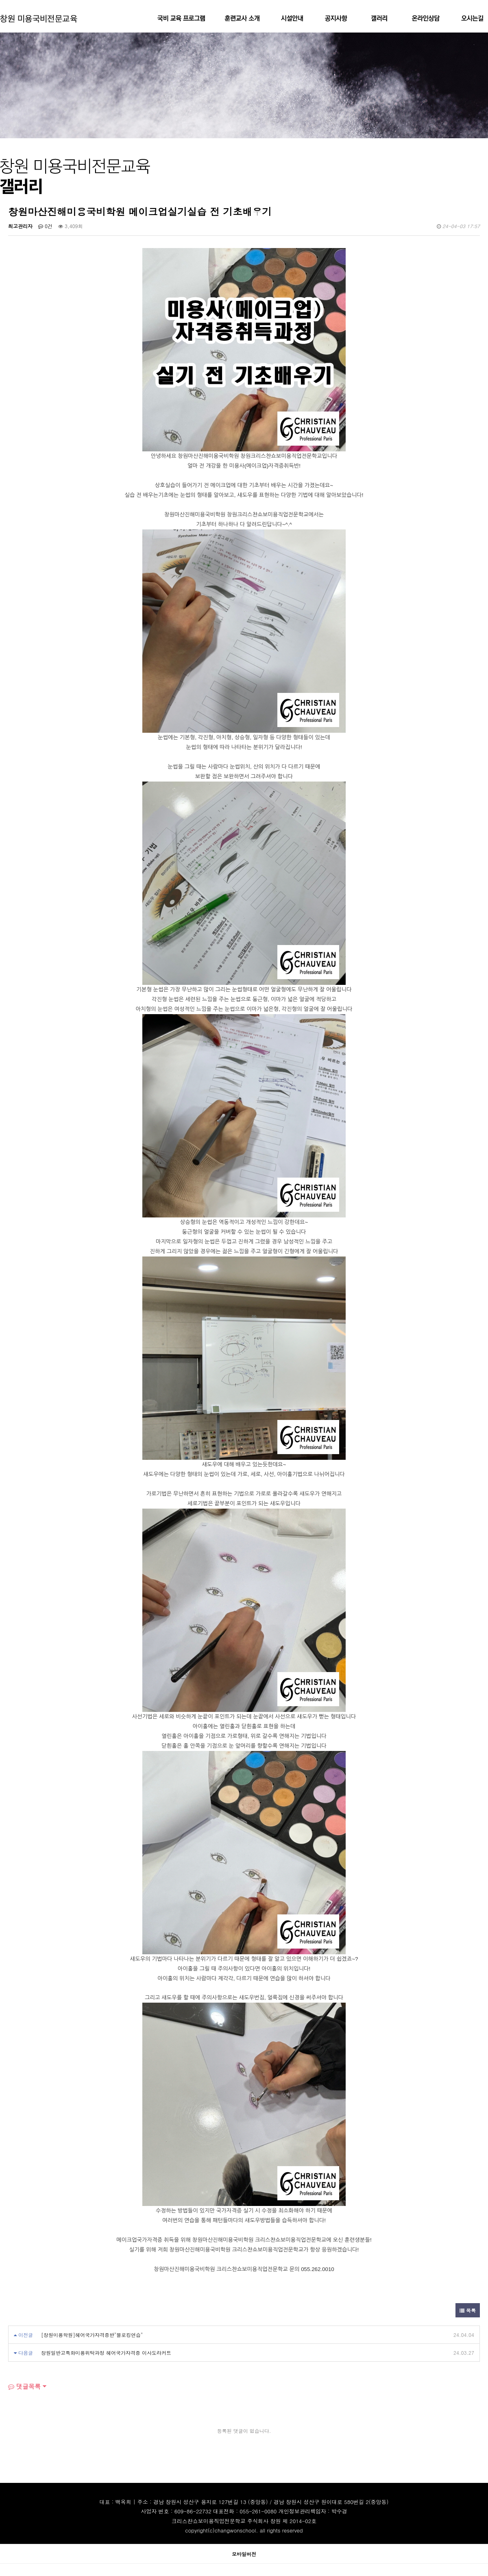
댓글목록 (24, 2386)
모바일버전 (244, 2553)
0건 (45, 225)
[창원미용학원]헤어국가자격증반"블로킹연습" (92, 2334)
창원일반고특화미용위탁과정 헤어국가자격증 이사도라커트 (106, 2352)
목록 (468, 2310)
